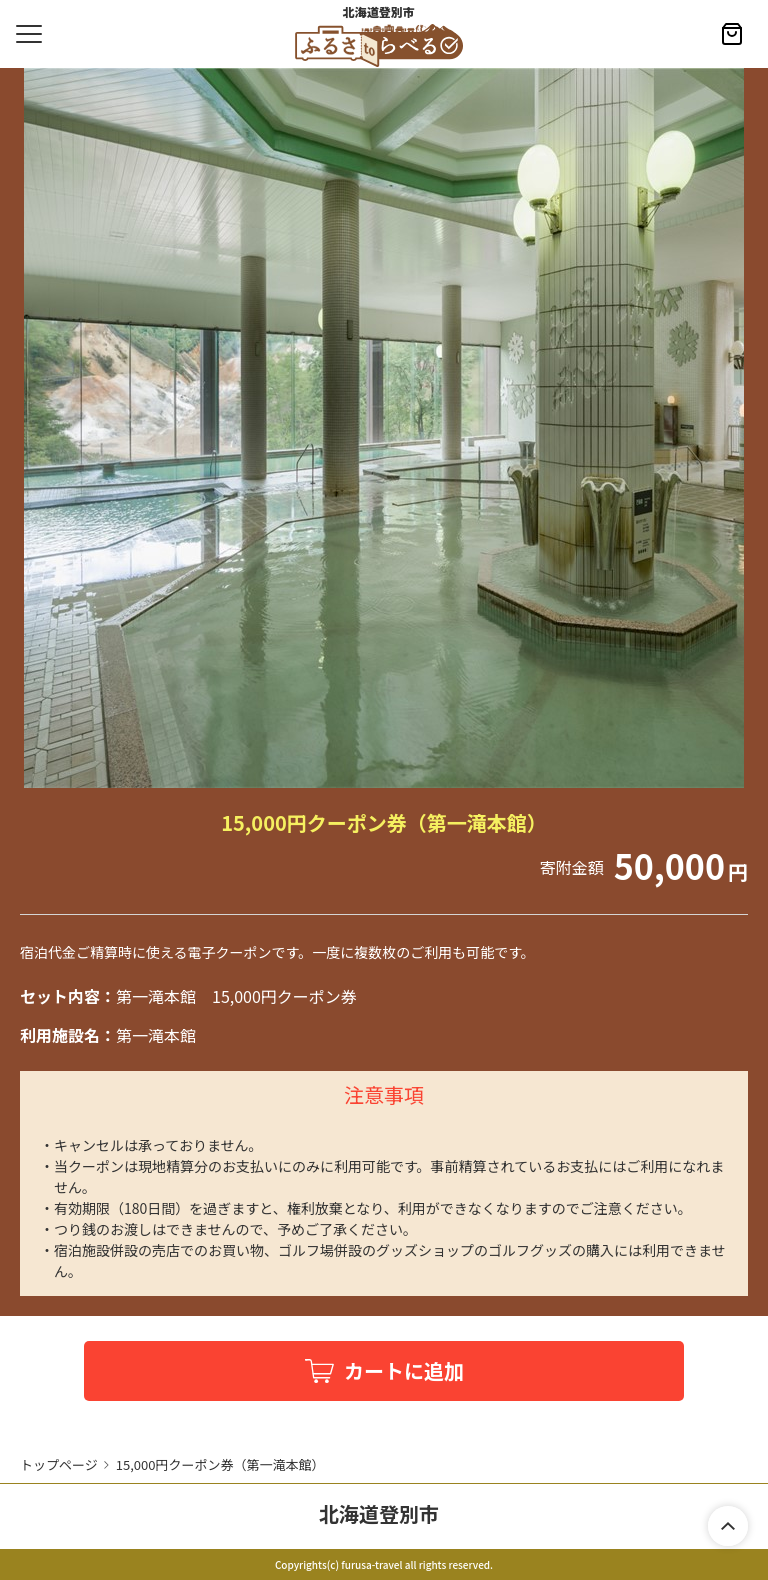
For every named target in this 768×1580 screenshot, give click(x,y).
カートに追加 (404, 1370)
